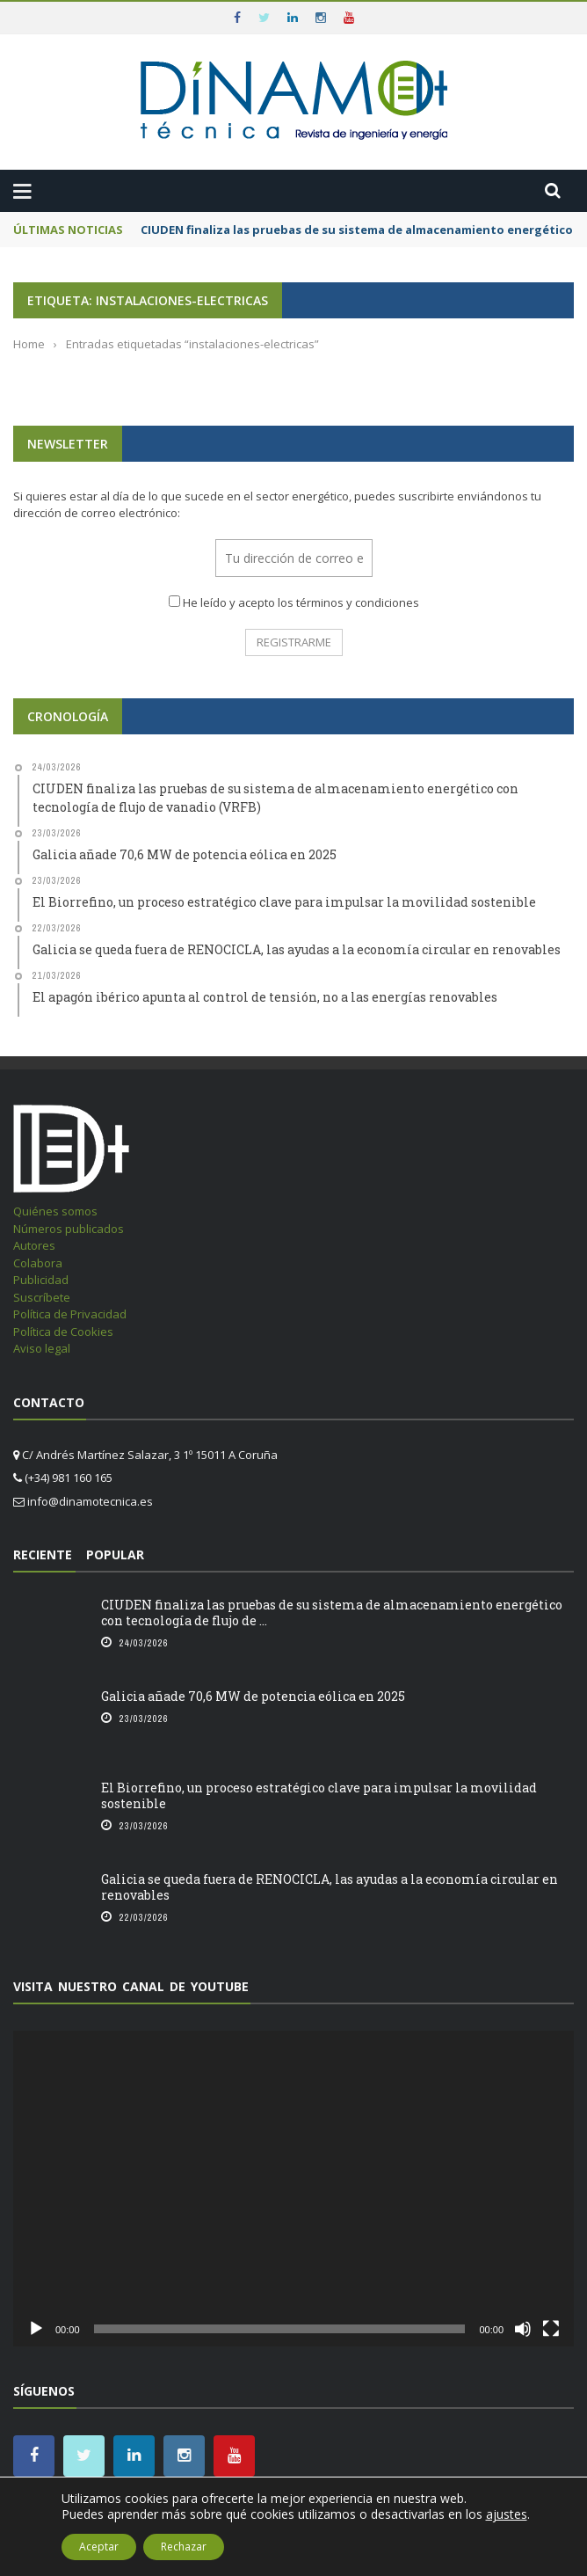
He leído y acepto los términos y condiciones (301, 602)
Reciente (42, 1554)
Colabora (37, 1263)
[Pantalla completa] (551, 2329)
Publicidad (41, 1280)
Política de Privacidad (70, 1314)
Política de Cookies (63, 1331)
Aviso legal (41, 1348)
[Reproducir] (36, 2329)
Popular (115, 1554)
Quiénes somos (55, 1211)
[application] (293, 2188)
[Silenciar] (523, 2329)
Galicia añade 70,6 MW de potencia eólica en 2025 (253, 1696)
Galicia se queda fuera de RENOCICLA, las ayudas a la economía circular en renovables (329, 1887)
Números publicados (68, 1229)
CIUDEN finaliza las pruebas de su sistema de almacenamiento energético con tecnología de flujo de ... (331, 1612)
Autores (34, 1245)
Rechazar (184, 2546)
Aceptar (99, 2546)
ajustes (506, 2514)
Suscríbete (41, 1297)
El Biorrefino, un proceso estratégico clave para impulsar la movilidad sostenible (319, 1795)
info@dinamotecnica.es (90, 1501)
